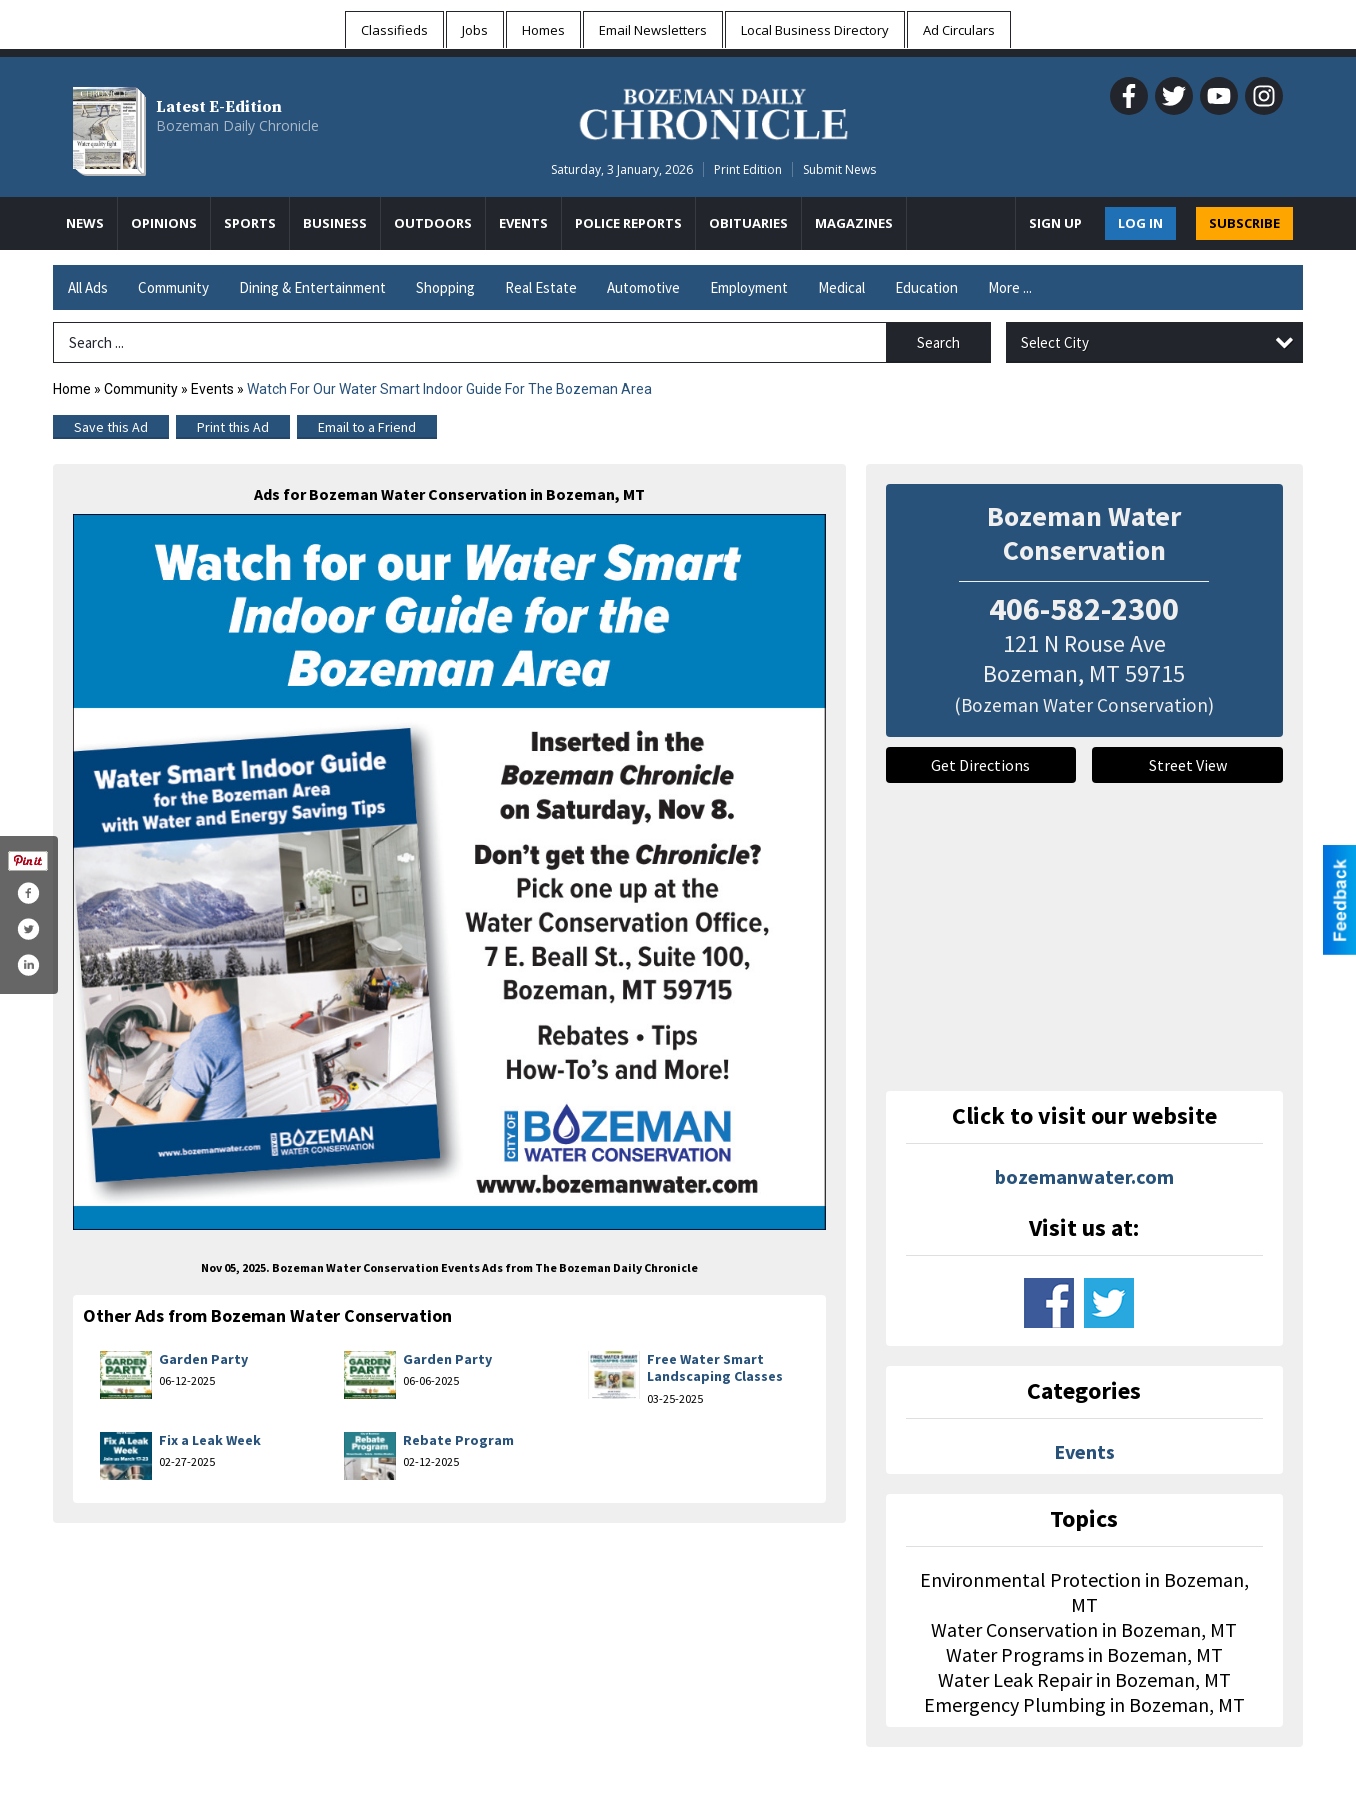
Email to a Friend (367, 427)
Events (214, 389)
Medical (841, 287)
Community (173, 287)
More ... (1010, 287)
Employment (749, 287)
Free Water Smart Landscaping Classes (715, 1368)
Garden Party (203, 1359)
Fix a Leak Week (210, 1440)
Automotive (643, 287)
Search (938, 342)
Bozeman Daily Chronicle (237, 125)
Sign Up (1055, 223)
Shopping (445, 287)
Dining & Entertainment (312, 287)
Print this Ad (233, 427)
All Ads (88, 287)
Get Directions (980, 765)
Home (72, 389)
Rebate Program (458, 1440)
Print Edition (748, 169)
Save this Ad (111, 427)
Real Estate (541, 287)
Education (926, 287)
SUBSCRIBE (1244, 223)
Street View (1188, 765)
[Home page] (713, 111)
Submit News (839, 169)
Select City (1055, 342)
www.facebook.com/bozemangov (1049, 1303)
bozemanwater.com (1084, 1176)
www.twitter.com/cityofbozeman (1109, 1303)
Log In (1140, 223)
